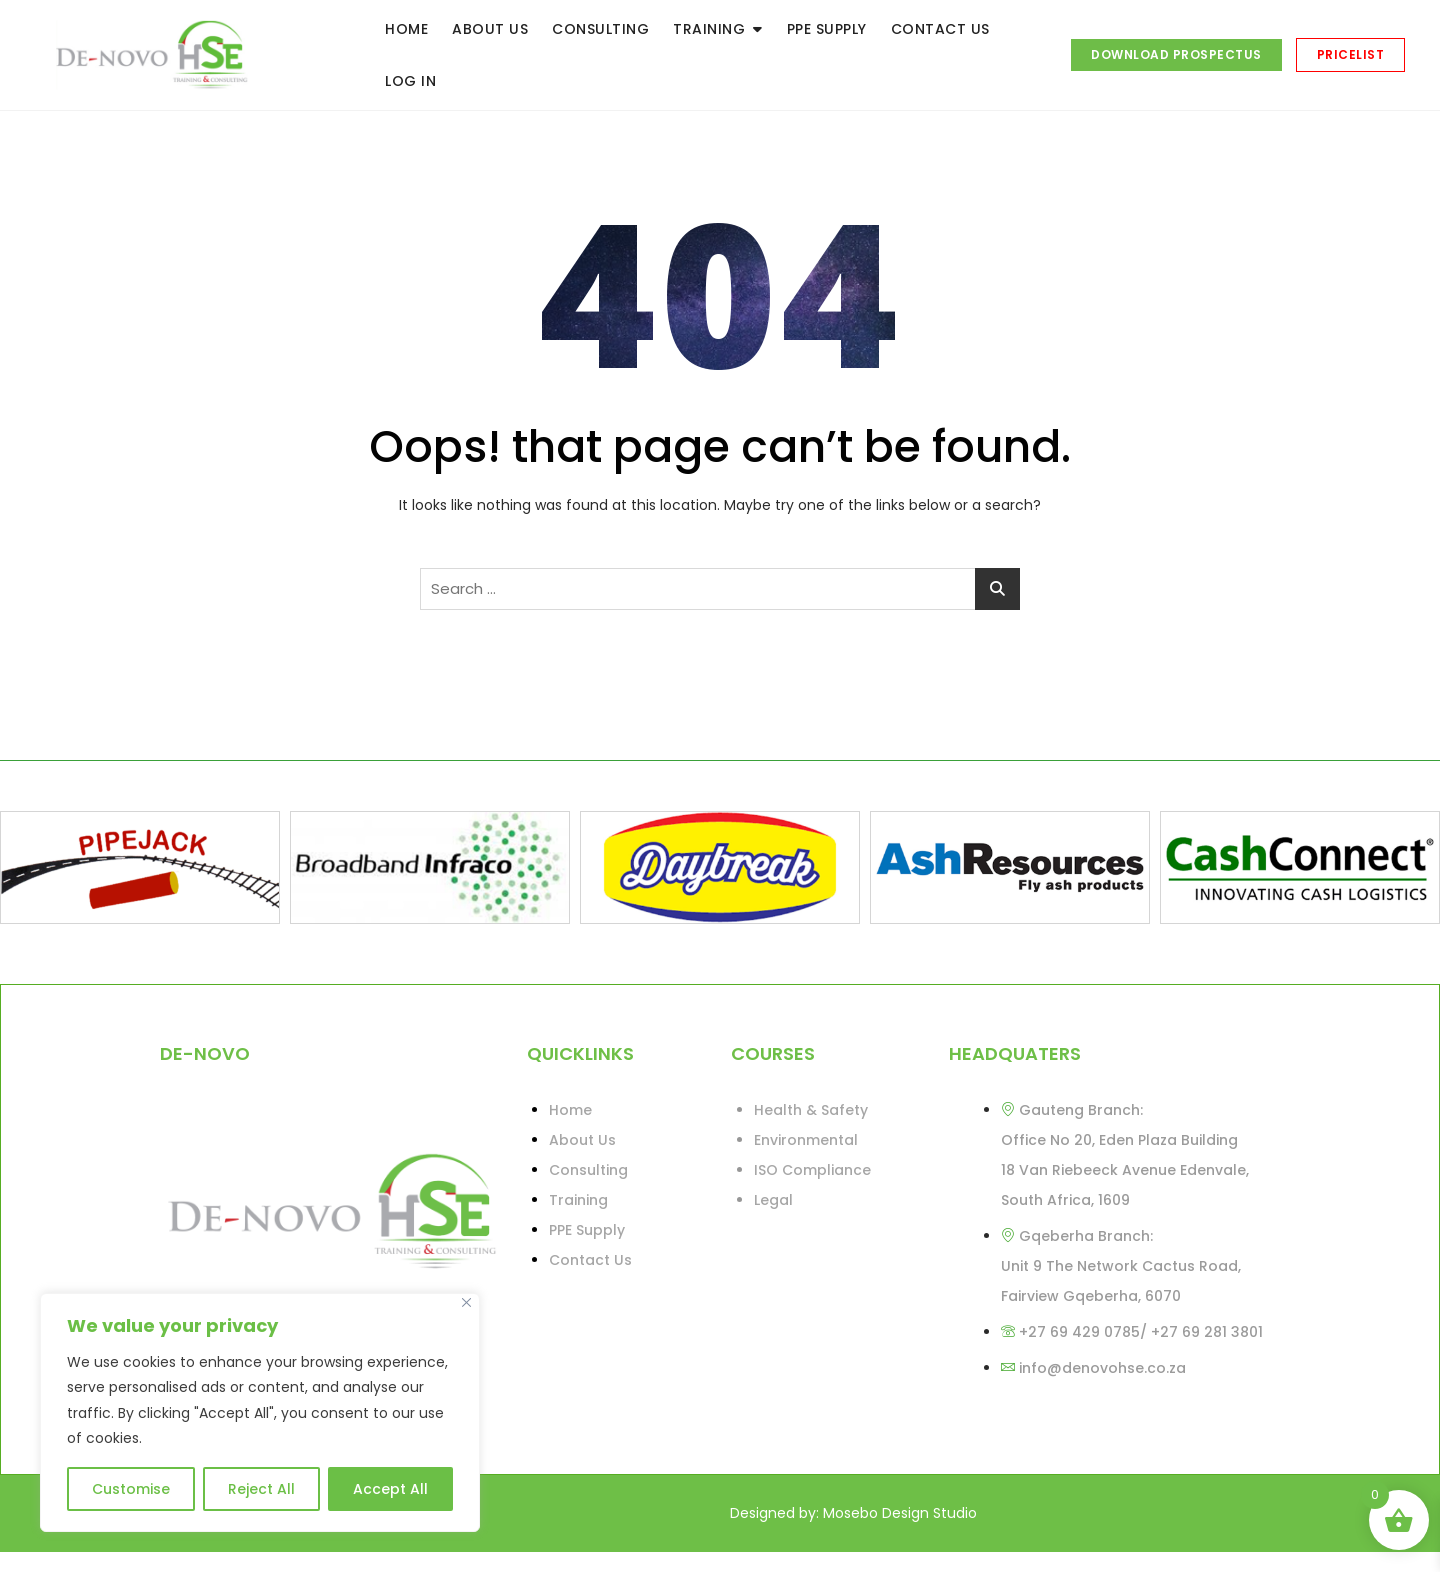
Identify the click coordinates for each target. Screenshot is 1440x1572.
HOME (406, 29)
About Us (582, 1140)
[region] (260, 1412)
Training (578, 1200)
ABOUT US (490, 29)
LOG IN (410, 81)
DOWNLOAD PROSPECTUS (1176, 54)
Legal (773, 1200)
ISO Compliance (812, 1170)
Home (570, 1110)
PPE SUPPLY (827, 29)
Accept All (390, 1489)
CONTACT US (940, 29)
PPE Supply (587, 1230)
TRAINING (709, 29)
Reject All (261, 1489)
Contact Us (590, 1260)
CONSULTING (600, 29)
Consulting (588, 1170)
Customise (131, 1489)
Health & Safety (811, 1110)
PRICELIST (1351, 54)
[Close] (466, 1302)
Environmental (806, 1140)
